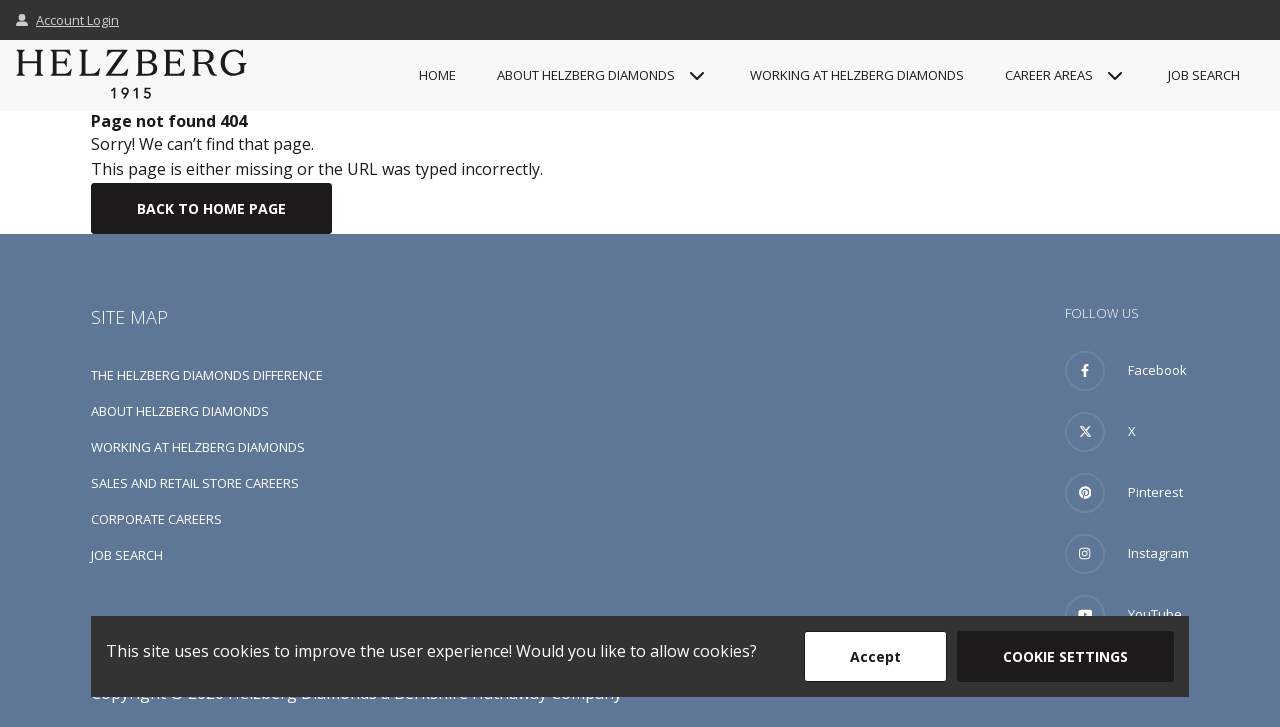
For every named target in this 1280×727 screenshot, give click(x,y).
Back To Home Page (211, 208)
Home (437, 75)
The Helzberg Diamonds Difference (207, 375)
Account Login (67, 20)
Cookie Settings (1065, 656)
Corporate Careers (156, 519)
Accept (875, 656)
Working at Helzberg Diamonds (857, 75)
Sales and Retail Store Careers (195, 483)
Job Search (1204, 75)
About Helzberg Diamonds (180, 411)
